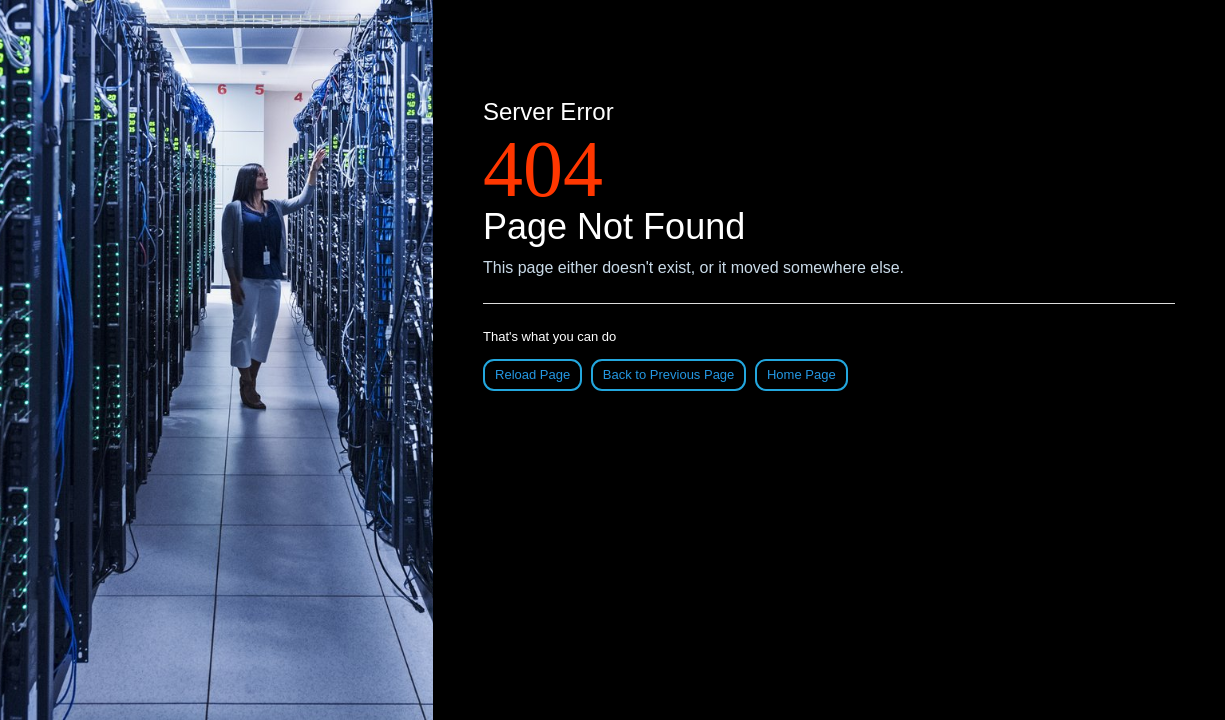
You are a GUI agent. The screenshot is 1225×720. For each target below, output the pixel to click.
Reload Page (532, 374)
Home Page (801, 374)
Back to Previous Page (669, 374)
